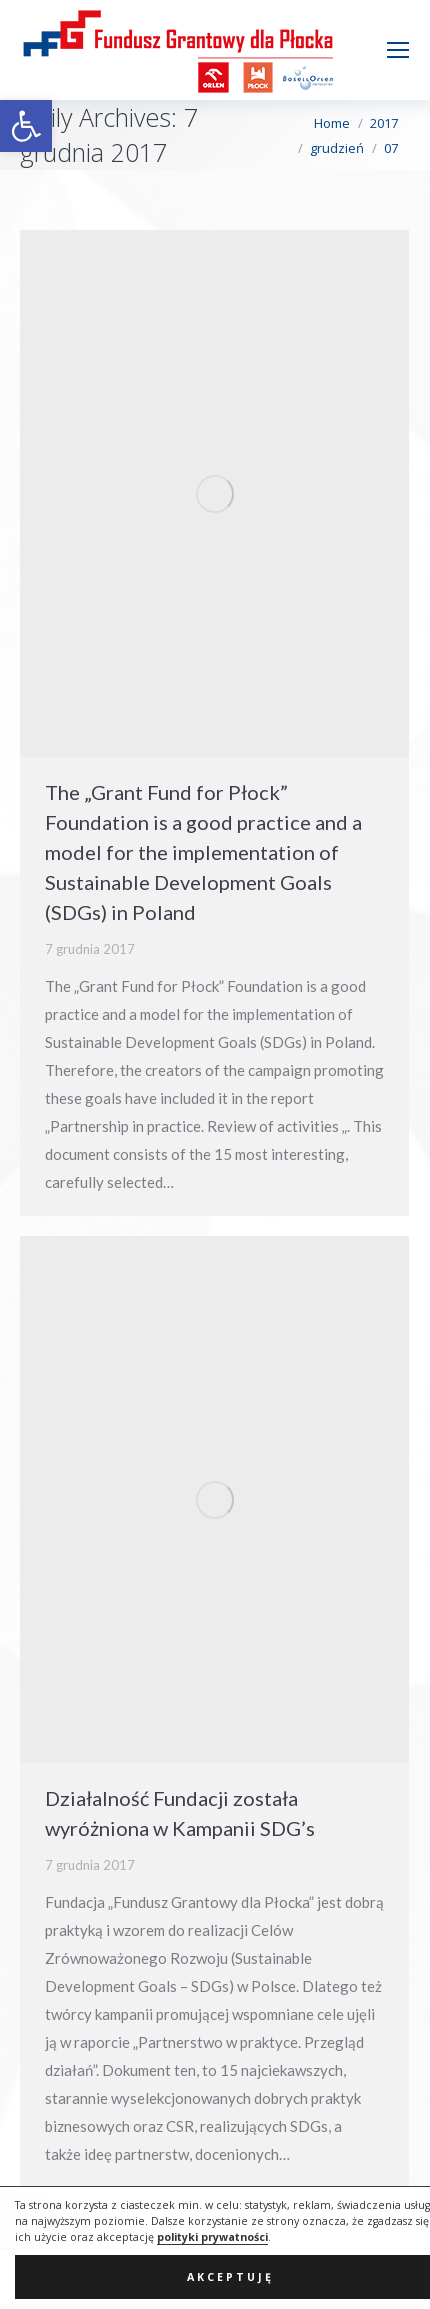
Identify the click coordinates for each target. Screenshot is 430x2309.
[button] (26, 126)
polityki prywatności (212, 2274)
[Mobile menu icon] (398, 50)
